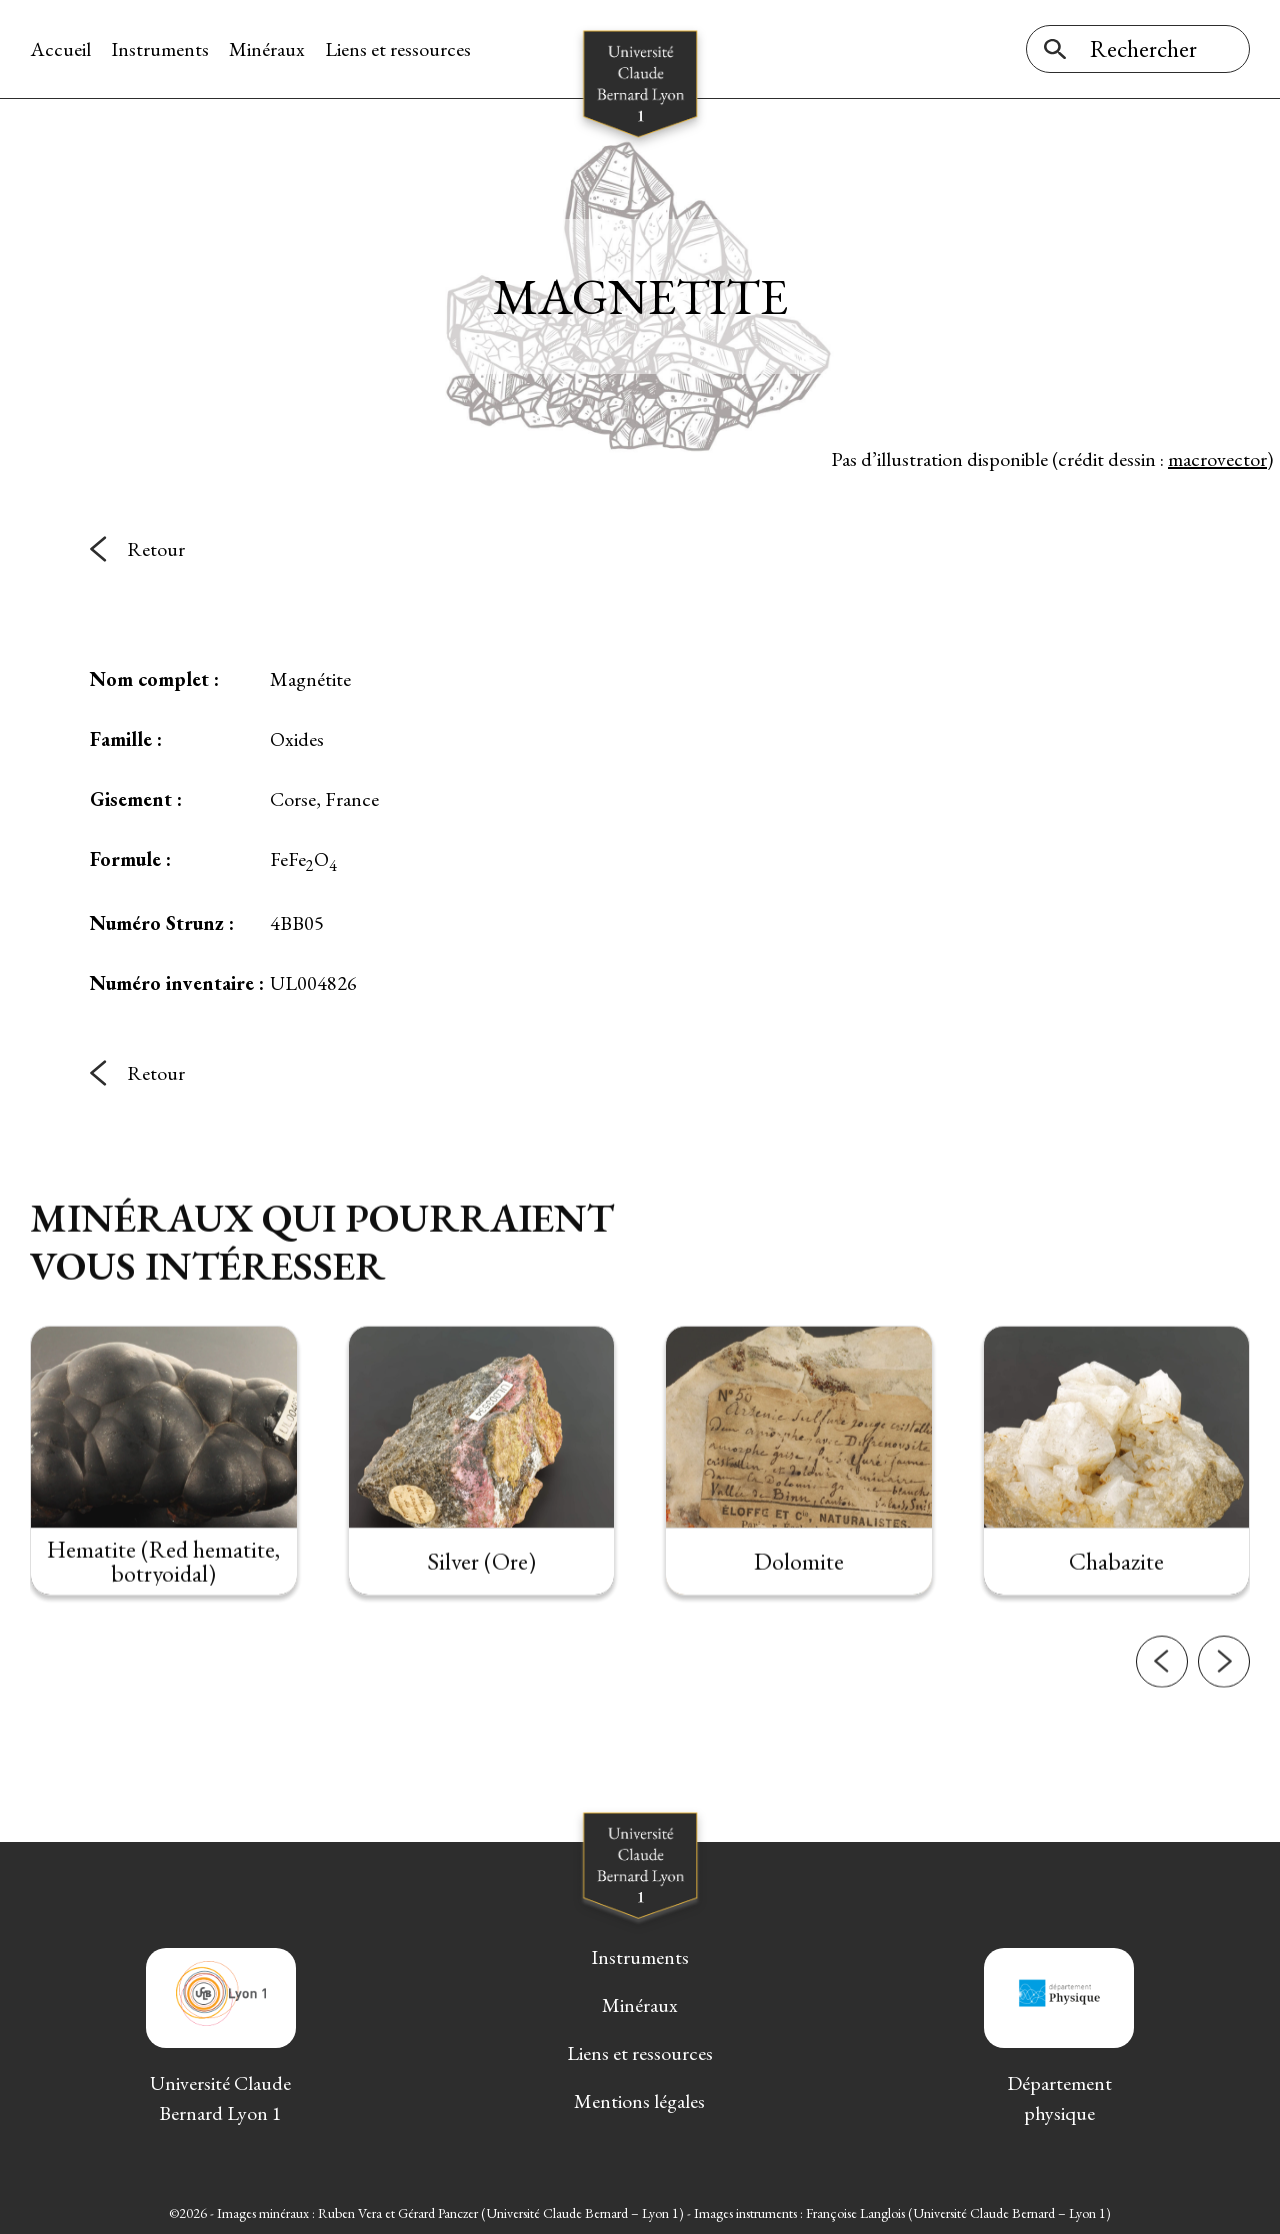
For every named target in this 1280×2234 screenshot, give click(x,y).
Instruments (160, 49)
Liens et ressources (398, 49)
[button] (1162, 1691)
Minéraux (267, 49)
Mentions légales (639, 2101)
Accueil (60, 49)
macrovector (1217, 459)
